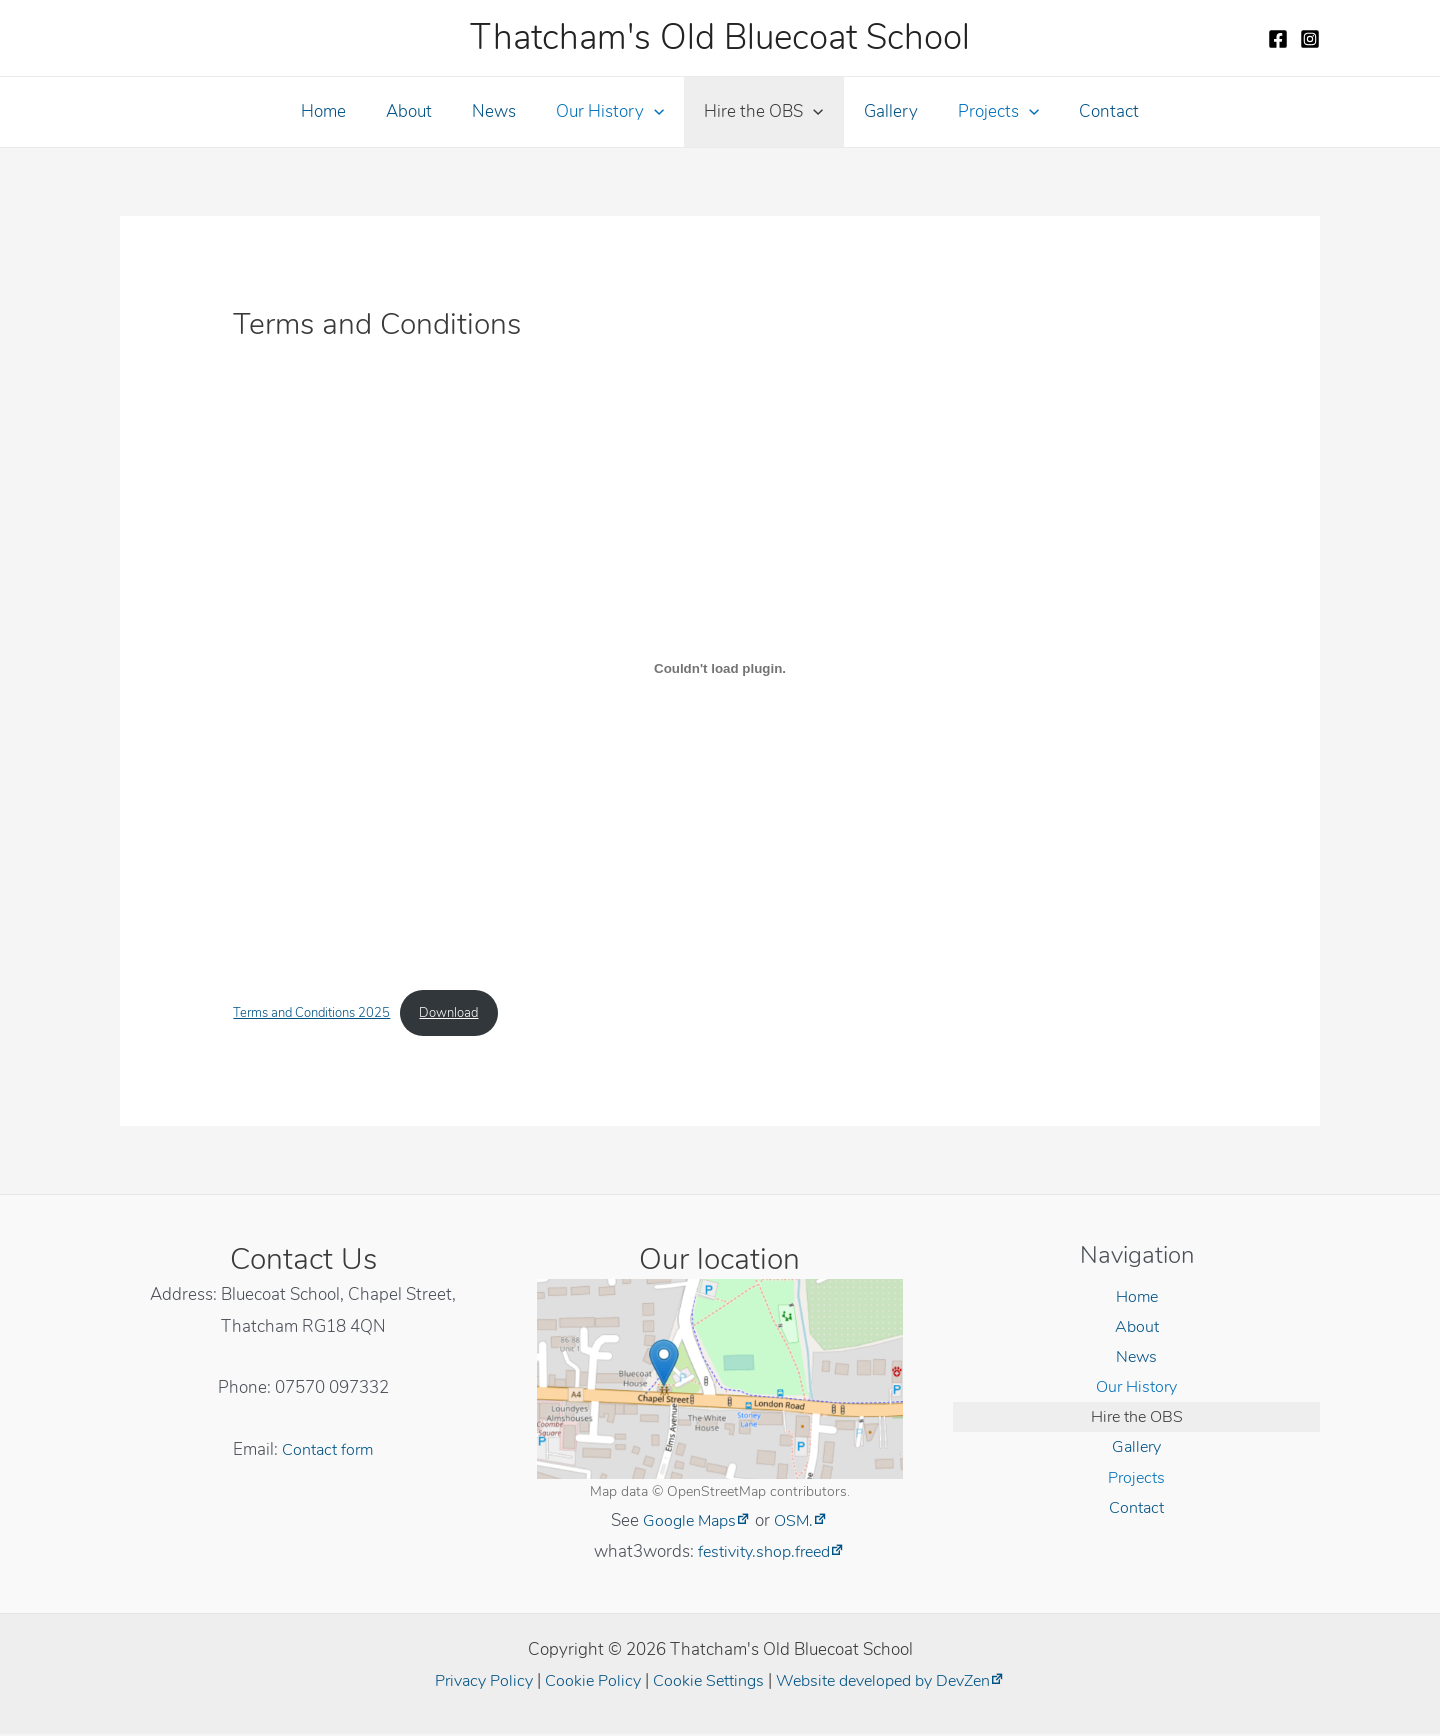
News (503, 111)
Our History (613, 112)
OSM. (796, 1521)
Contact (1088, 111)
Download (468, 1013)
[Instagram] (1310, 39)
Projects (983, 112)
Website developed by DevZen (892, 1682)
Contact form (328, 1450)
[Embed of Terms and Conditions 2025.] (719, 668)
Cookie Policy (584, 1682)
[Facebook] (1278, 39)
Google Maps (689, 1521)
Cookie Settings (705, 1682)
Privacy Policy (469, 1682)
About (424, 111)
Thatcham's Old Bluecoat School (720, 37)
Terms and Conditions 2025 (319, 1013)
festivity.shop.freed (764, 1553)
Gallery (882, 111)
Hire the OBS (760, 112)
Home (344, 111)
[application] (657, 112)
